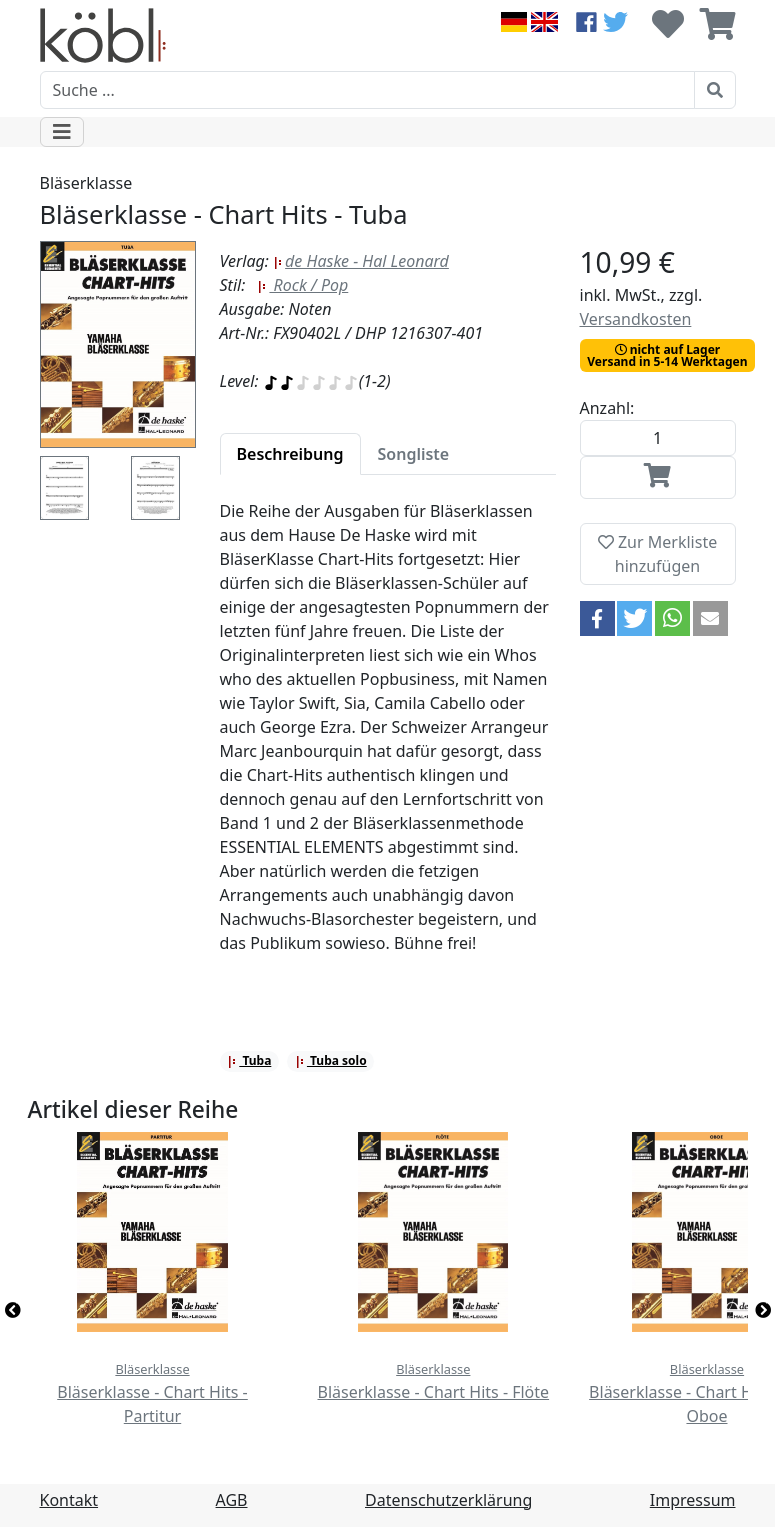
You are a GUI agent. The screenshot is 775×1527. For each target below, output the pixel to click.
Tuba (249, 1060)
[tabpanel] (388, 739)
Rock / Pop (302, 285)
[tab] (290, 454)
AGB (232, 1500)
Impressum (693, 1500)
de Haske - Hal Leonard (361, 261)
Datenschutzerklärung (448, 1500)
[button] (597, 618)
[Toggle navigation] (62, 132)
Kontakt (69, 1500)
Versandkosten (636, 319)
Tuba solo (331, 1060)
